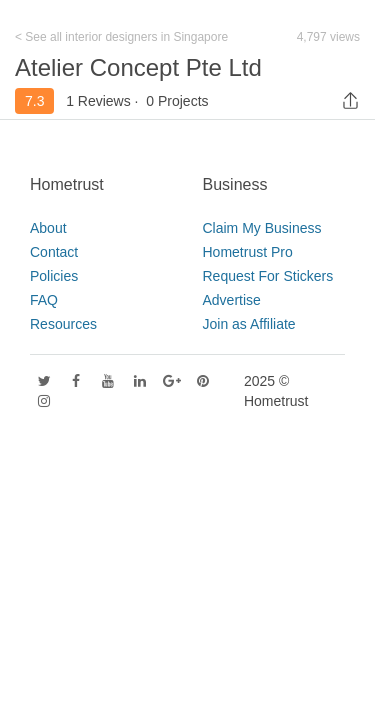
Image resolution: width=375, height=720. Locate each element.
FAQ (44, 300)
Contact (54, 252)
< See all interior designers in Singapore (121, 37)
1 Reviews (98, 101)
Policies (54, 276)
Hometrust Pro (248, 252)
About (48, 228)
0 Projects (177, 101)
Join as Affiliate (249, 324)
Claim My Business (262, 228)
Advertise (232, 300)
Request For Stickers (268, 276)
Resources (63, 324)
